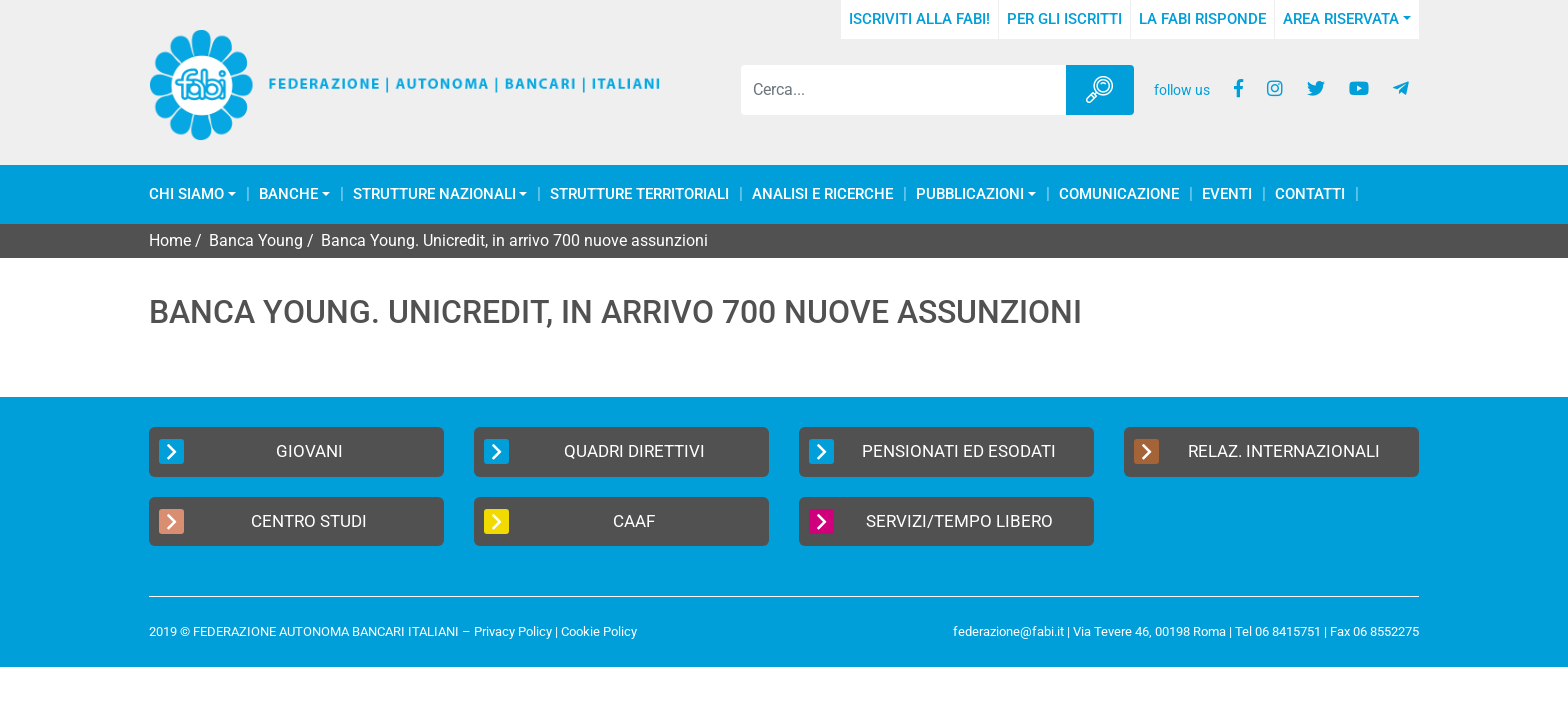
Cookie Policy (599, 631)
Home (170, 240)
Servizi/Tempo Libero (931, 521)
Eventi (1227, 194)
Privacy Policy (513, 631)
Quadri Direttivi (594, 451)
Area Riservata (1341, 19)
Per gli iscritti (1064, 19)
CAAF (569, 521)
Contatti (1310, 194)
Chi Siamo (186, 194)
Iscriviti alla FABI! (919, 19)
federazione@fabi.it (1008, 631)
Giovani (251, 451)
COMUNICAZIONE (1119, 194)
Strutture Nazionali (434, 194)
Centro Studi (263, 521)
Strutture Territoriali (639, 194)
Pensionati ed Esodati (932, 451)
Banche (288, 194)
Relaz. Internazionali (1257, 451)
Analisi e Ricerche (822, 194)
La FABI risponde (1202, 19)
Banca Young (256, 240)
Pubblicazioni (970, 194)
